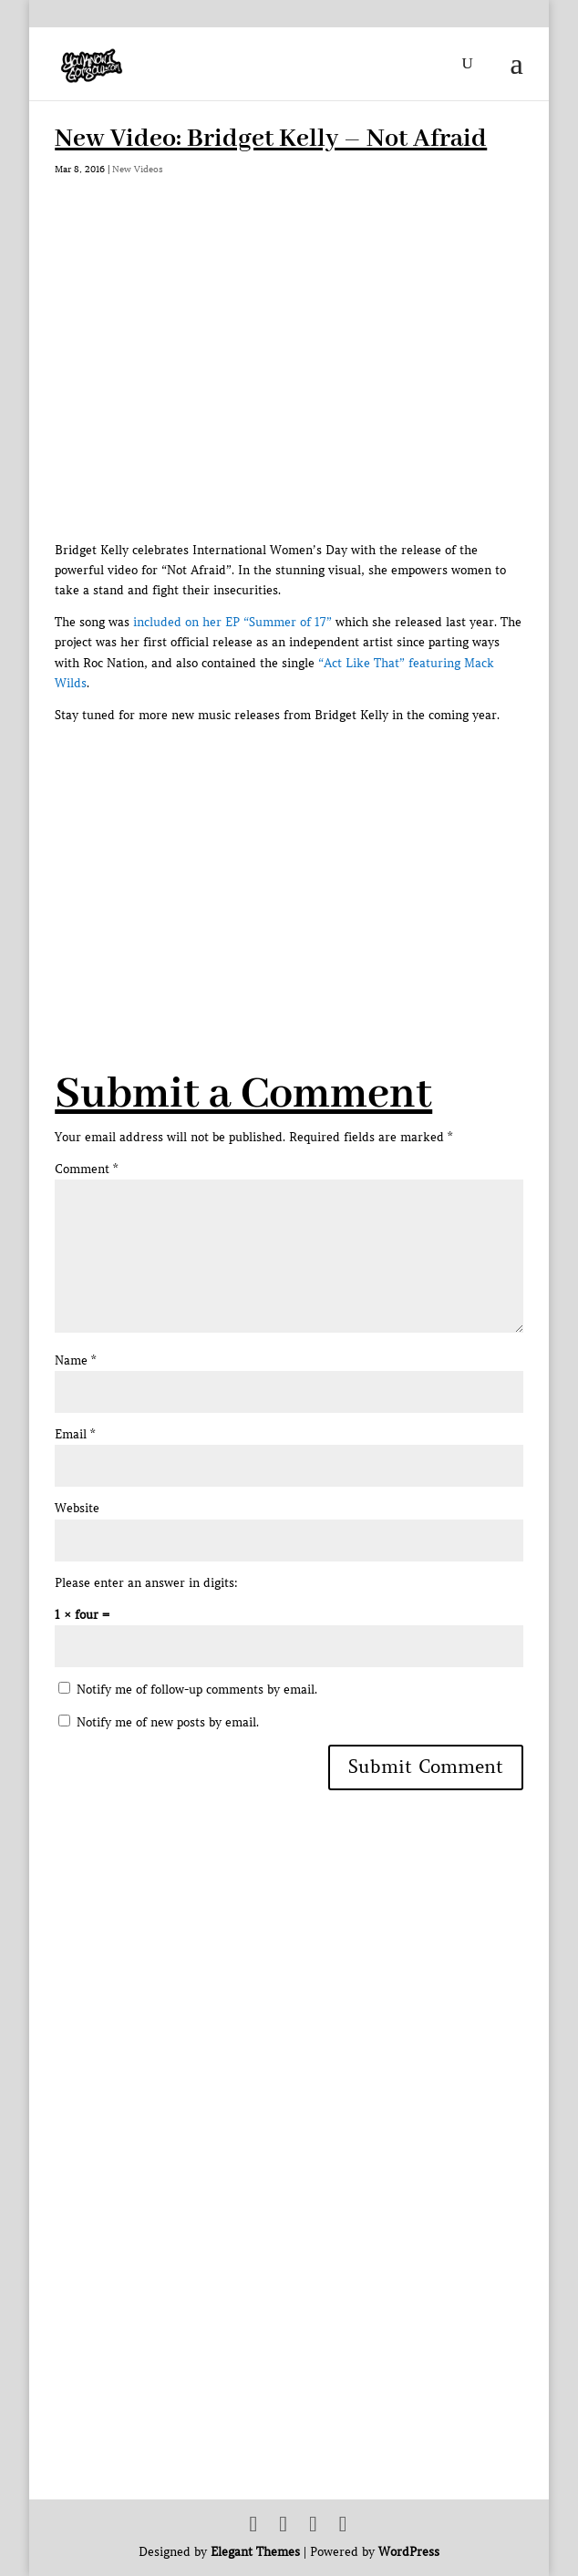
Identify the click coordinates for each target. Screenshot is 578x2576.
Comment (86, 1169)
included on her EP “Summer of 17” (232, 622)
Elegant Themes (255, 2552)
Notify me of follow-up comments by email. (197, 1689)
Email (75, 1434)
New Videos (137, 169)
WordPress (408, 2552)
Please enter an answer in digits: (146, 1583)
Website (77, 1508)
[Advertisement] (316, 853)
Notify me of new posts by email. (168, 1722)
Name (75, 1360)
